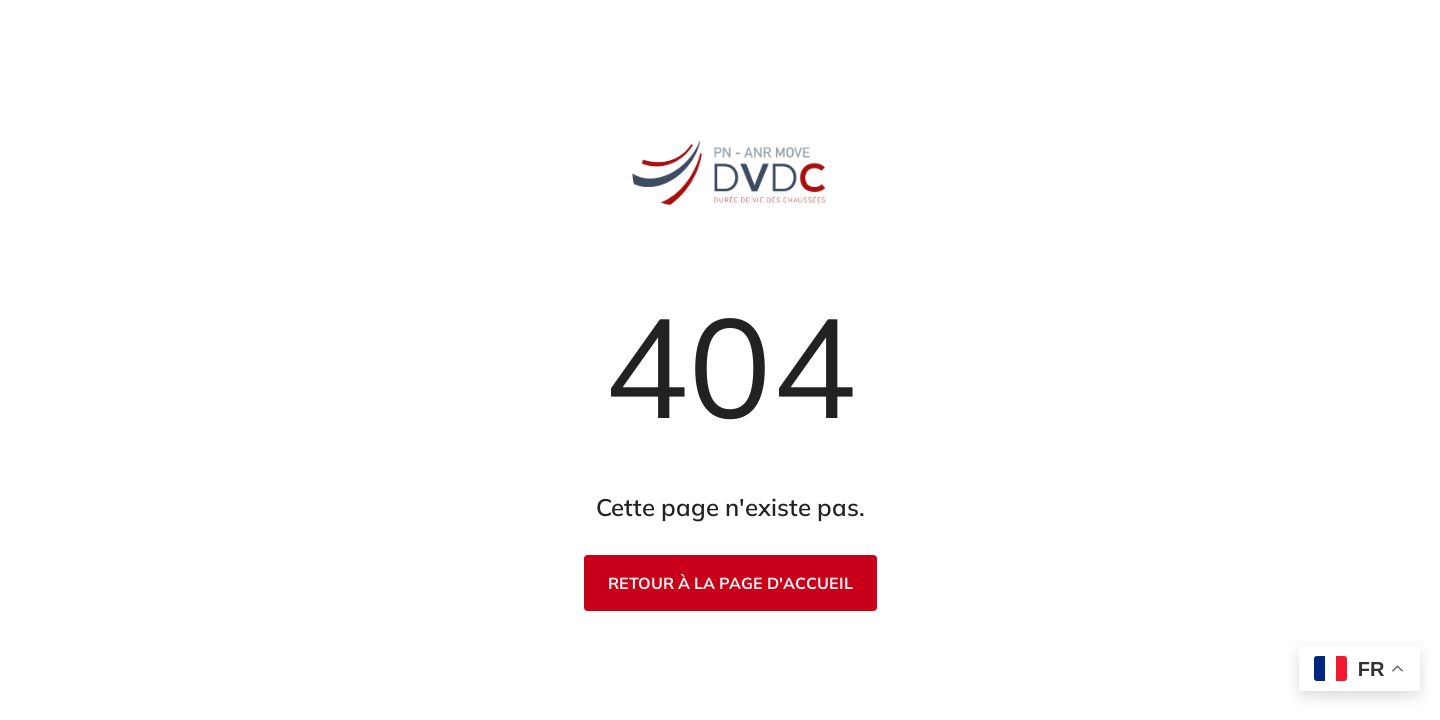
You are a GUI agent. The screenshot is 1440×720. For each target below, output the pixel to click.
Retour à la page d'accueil (730, 583)
